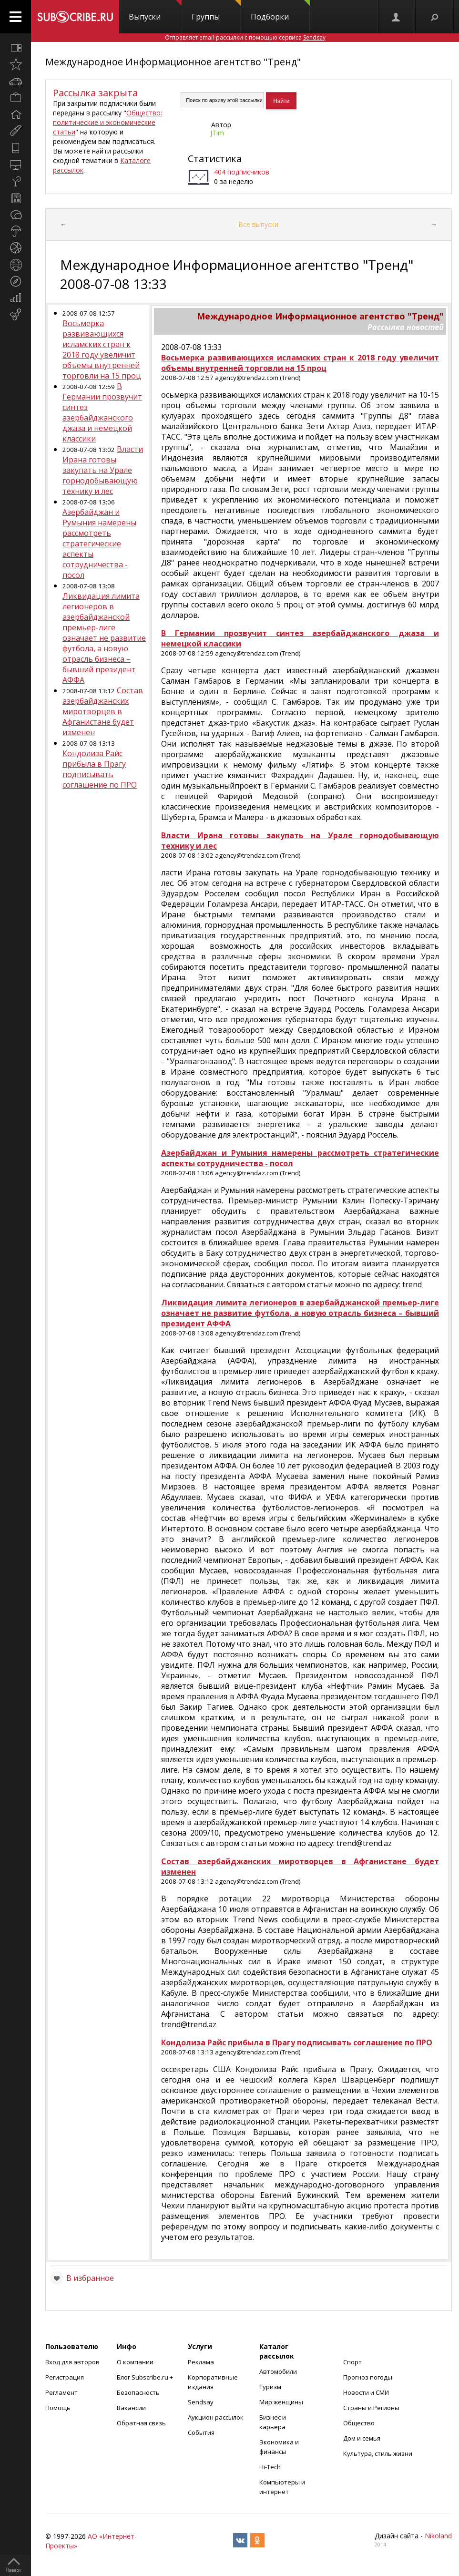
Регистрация (64, 2377)
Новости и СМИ (366, 2392)
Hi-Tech (270, 2467)
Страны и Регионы (371, 2407)
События (201, 2432)
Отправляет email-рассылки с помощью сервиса (245, 37)
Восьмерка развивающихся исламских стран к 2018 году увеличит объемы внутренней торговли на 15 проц (101, 349)
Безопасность (138, 2392)
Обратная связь (141, 2423)
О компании (135, 2362)
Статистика (215, 158)
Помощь (58, 2407)
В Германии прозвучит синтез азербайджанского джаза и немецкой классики (102, 412)
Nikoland (438, 2535)
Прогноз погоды (367, 2377)
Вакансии (131, 2407)
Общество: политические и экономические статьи (107, 122)
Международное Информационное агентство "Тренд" (173, 61)
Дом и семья (361, 2438)
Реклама (201, 2362)
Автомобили (278, 2371)
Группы (216, 11)
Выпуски (155, 11)
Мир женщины (281, 2402)
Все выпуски (258, 224)
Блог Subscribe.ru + (145, 2377)
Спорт (352, 2362)
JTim (217, 132)
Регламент (61, 2392)
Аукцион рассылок (216, 2417)
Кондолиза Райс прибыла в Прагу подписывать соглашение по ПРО (99, 769)
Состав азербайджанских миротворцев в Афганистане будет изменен (102, 711)
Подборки (280, 11)
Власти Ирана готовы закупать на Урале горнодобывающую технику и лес (102, 470)
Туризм (270, 2386)
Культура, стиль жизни (377, 2453)
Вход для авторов (72, 2362)
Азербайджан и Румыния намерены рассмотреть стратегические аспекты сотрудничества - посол (99, 543)
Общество (359, 2423)
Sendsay (201, 2402)
